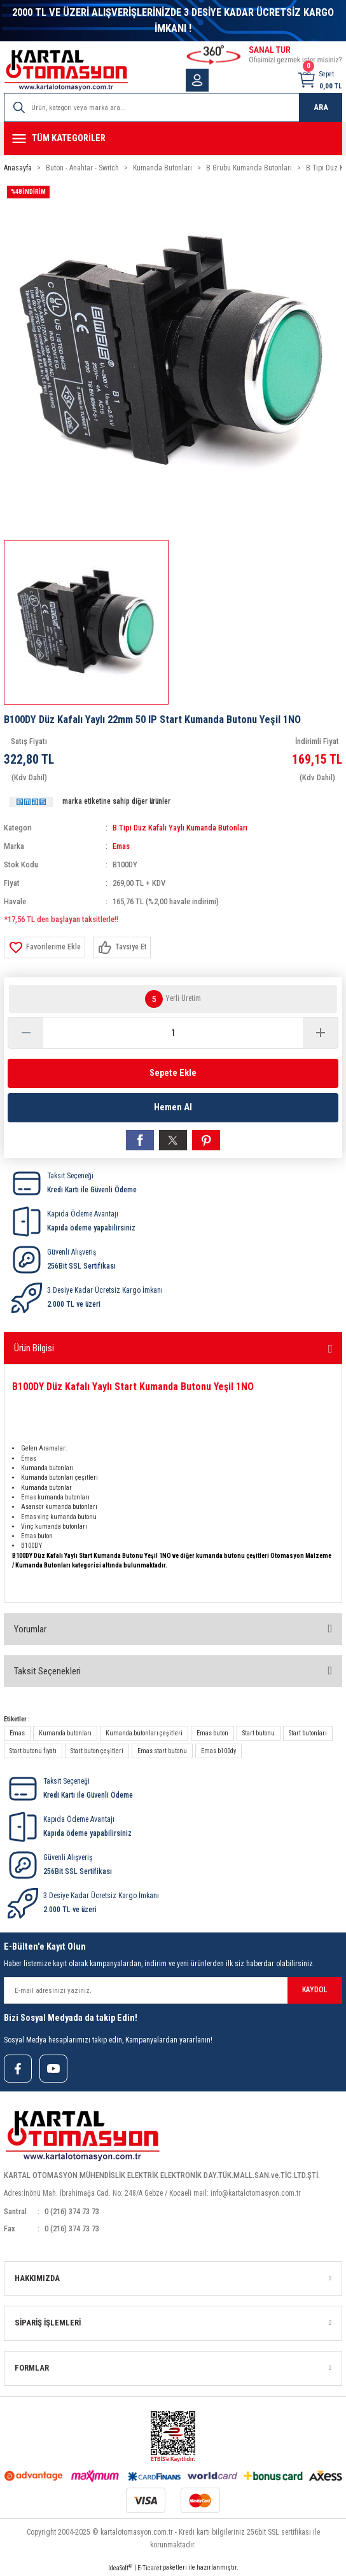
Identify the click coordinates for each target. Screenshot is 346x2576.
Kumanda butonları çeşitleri (144, 1733)
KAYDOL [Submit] (315, 1989)
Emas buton (212, 1733)
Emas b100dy (218, 1750)
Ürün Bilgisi (34, 1348)
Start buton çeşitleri (97, 1750)
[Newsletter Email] (173, 1990)
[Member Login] (197, 80)
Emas (121, 846)
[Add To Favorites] (44, 947)
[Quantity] (173, 1032)
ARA (321, 107)
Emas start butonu (162, 1750)
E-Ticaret (149, 2568)
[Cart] (319, 80)
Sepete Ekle (173, 1073)
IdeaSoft (120, 2567)
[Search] (173, 107)
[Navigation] (173, 138)
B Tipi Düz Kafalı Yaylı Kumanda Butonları (180, 827)
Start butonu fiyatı (33, 1750)
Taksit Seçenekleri (47, 1671)
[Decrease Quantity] (25, 1032)
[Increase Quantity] (320, 1032)
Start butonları (308, 1733)
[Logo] (66, 70)
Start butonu (258, 1733)
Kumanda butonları (65, 1733)
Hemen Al (173, 1107)
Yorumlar (30, 1629)
